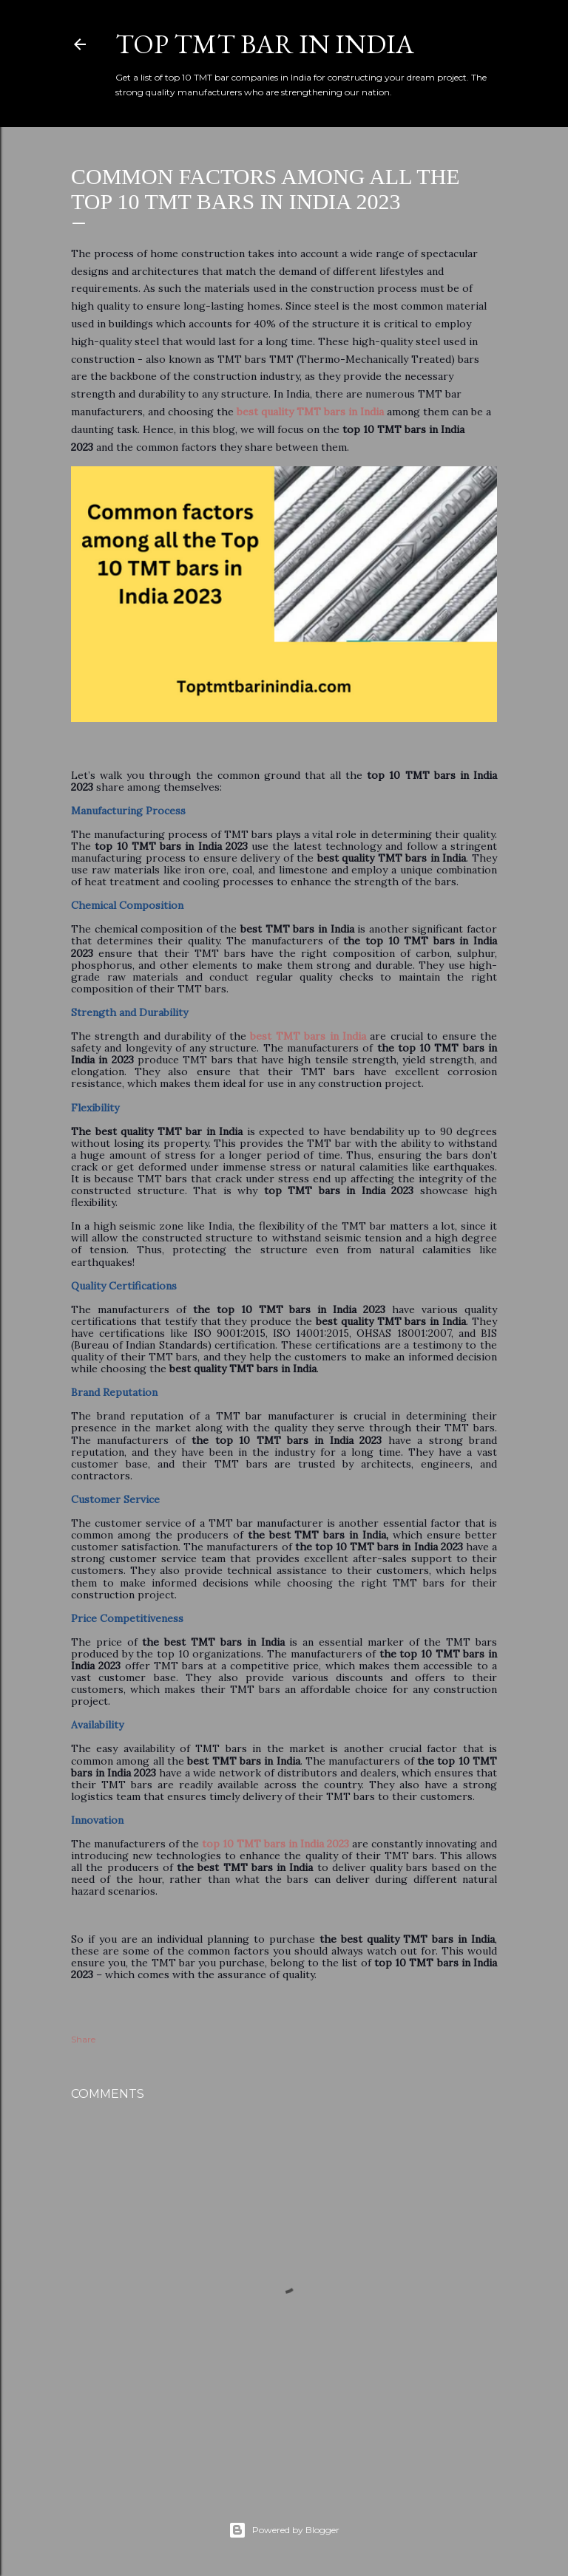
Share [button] (83, 2039)
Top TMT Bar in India (264, 44)
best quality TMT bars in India (310, 411)
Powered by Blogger (284, 2530)
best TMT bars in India (308, 1036)
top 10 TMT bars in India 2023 (275, 1843)
